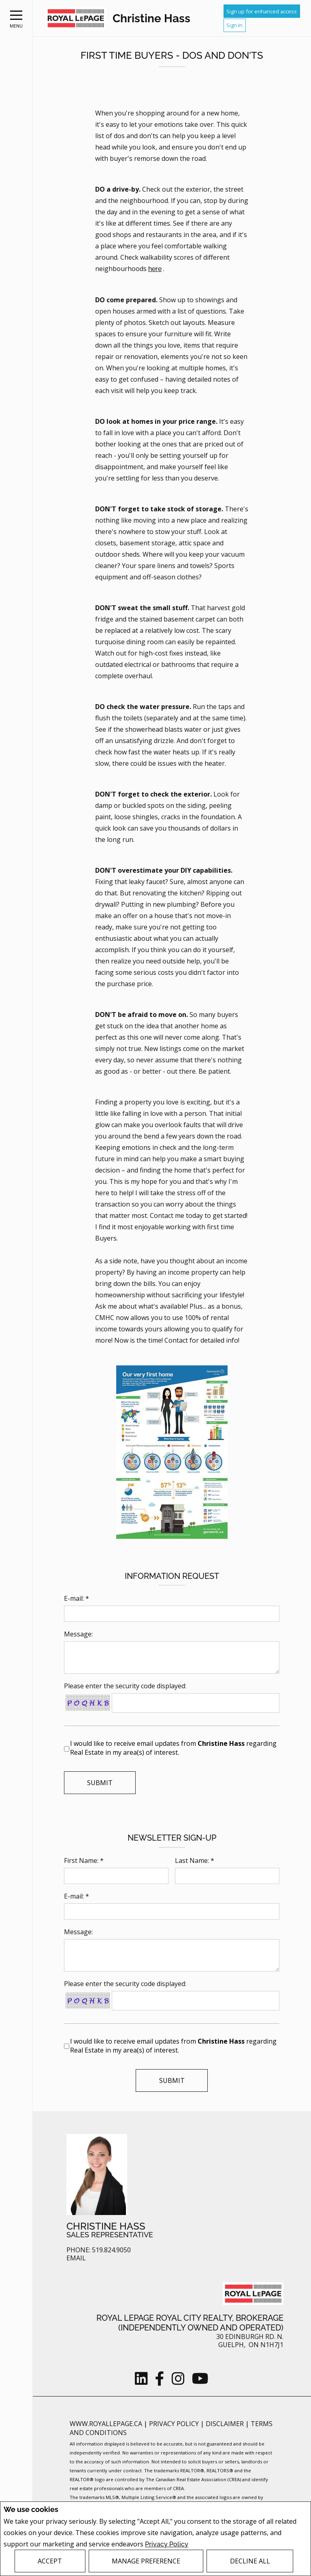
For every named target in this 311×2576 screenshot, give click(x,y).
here (155, 269)
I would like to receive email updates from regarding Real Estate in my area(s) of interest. (173, 1748)
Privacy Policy (166, 2544)
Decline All (250, 2561)
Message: (78, 1634)
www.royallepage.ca (106, 2423)
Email (76, 2258)
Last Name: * (194, 1860)
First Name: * (84, 1860)
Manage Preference (146, 2561)
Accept (50, 2561)
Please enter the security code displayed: (125, 1685)
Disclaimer (225, 2423)
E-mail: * (76, 1598)
